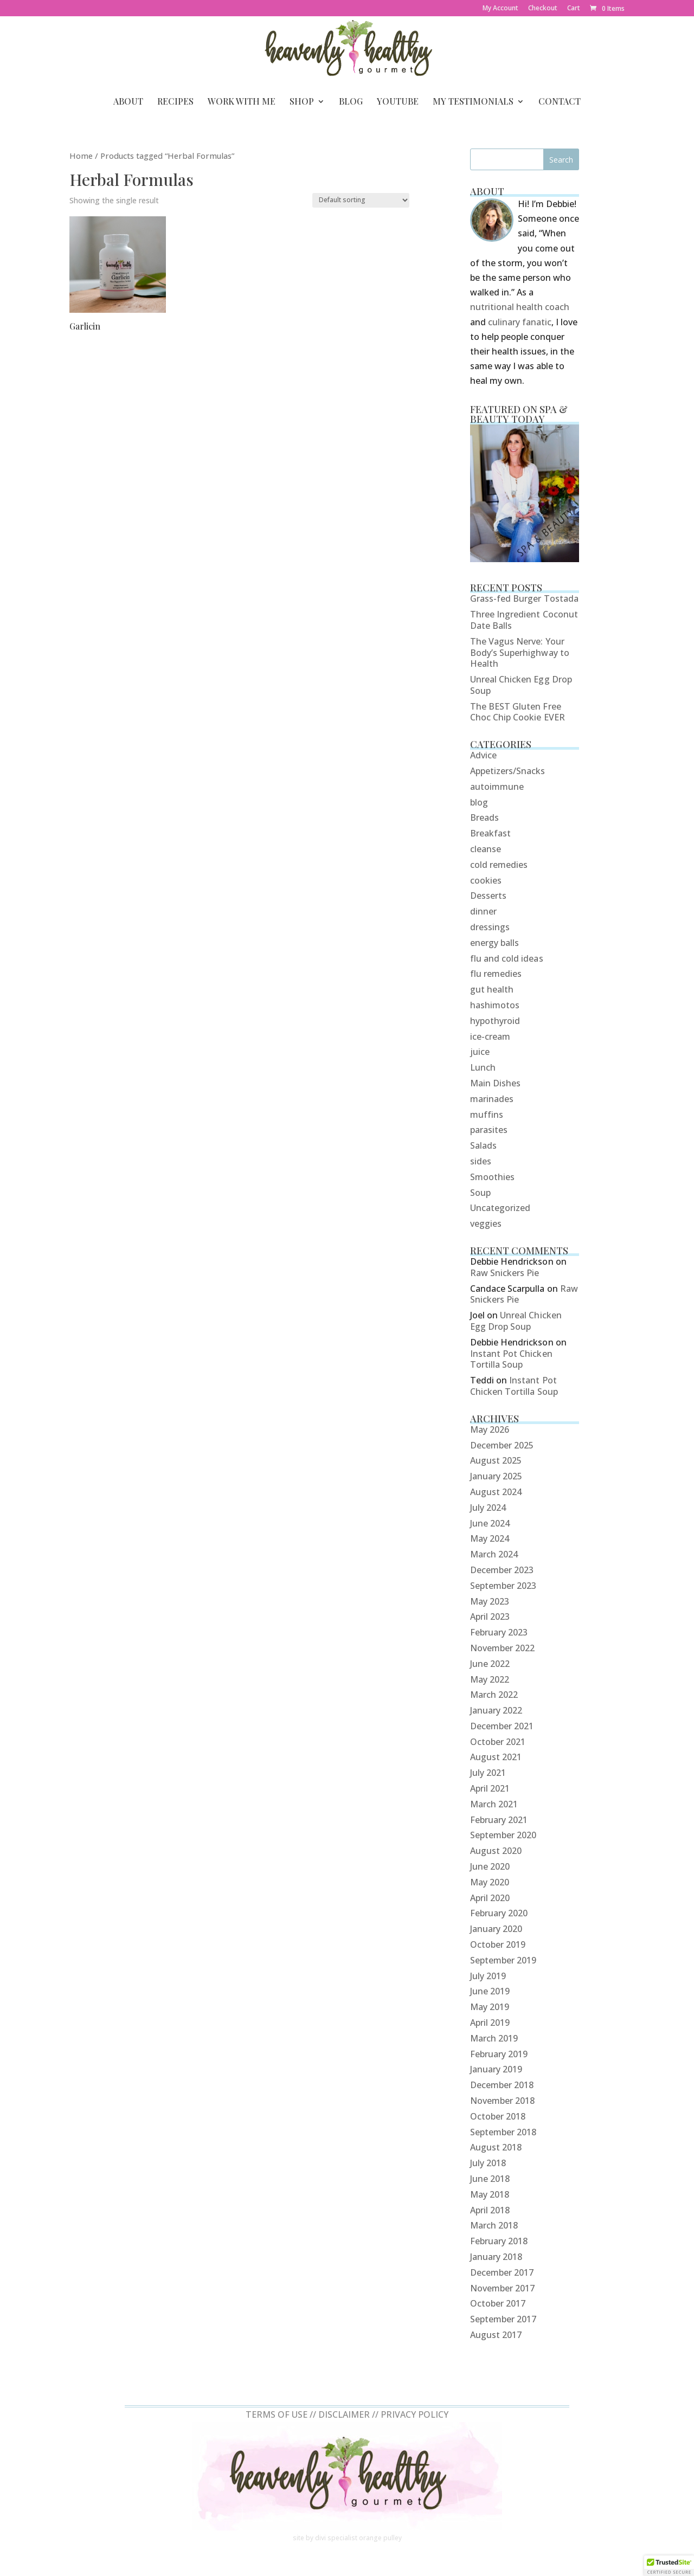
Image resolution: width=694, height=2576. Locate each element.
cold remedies (499, 865)
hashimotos (495, 1005)
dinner (483, 911)
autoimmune (497, 787)
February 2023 (499, 1632)
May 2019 (489, 2007)
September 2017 (503, 2319)
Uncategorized (500, 1208)
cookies (486, 880)
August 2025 (496, 1460)
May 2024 (489, 1538)
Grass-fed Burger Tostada (524, 598)
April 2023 (490, 1616)
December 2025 (502, 1445)
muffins (486, 1114)
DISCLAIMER (344, 2414)
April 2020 (490, 1898)
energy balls (494, 943)
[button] (669, 2565)
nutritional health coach (519, 307)
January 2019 (496, 2069)
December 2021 (502, 1726)
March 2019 (494, 2038)
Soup (480, 1193)
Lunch (483, 1067)
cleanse (485, 849)
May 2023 (489, 1601)
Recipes (175, 102)
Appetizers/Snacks (507, 771)
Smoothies (492, 1177)
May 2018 (489, 2194)
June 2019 (490, 1991)
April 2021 (490, 1788)
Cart (573, 8)
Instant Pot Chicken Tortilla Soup (511, 1359)
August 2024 (496, 1492)
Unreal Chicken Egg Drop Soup (521, 685)
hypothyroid (495, 1021)
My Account (500, 8)
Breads (484, 817)
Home (81, 155)
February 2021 (499, 1820)
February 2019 (499, 2054)
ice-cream (490, 1036)
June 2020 (490, 1866)
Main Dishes (495, 1083)
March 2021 (494, 1804)
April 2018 (490, 2210)
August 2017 (496, 2335)
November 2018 (502, 2101)
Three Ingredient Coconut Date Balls (524, 620)
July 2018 (488, 2163)
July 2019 (488, 1976)
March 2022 (494, 1695)
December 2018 (502, 2085)
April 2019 (490, 2022)
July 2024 (488, 1508)
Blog (351, 102)
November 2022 (502, 1648)
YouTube (398, 102)
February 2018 (499, 2241)
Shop (302, 102)
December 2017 (502, 2272)
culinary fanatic (519, 322)
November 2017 (502, 2288)
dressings (490, 927)
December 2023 (502, 1570)
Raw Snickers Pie (504, 1273)
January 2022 (496, 1710)
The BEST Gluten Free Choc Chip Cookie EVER (517, 712)
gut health (492, 989)
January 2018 (496, 2257)
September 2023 (503, 1586)
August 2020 (496, 1851)
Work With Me (241, 102)
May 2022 (489, 1679)
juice (480, 1052)
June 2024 (490, 1523)
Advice (483, 755)
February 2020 (499, 1913)
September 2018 (503, 2132)
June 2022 (490, 1664)
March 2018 (494, 2225)
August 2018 (496, 2147)
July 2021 (488, 1773)
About (128, 102)
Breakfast (490, 833)
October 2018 (498, 2116)
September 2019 (503, 1960)
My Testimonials (473, 102)
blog (479, 802)
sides (480, 1161)
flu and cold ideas (506, 958)
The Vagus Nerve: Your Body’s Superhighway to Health (519, 652)
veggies (486, 1223)
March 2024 (494, 1554)
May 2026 (489, 1429)
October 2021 (498, 1742)
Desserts (488, 895)
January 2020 (496, 1929)
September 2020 (503, 1835)
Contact (559, 102)
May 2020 (489, 1882)
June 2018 (490, 2179)
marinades (491, 1099)
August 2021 (496, 1757)
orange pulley (380, 2537)
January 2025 (496, 1476)
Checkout (542, 8)
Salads (483, 1145)
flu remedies (496, 974)
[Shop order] (360, 200)
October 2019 (498, 1944)
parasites (488, 1130)
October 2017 (498, 2303)
